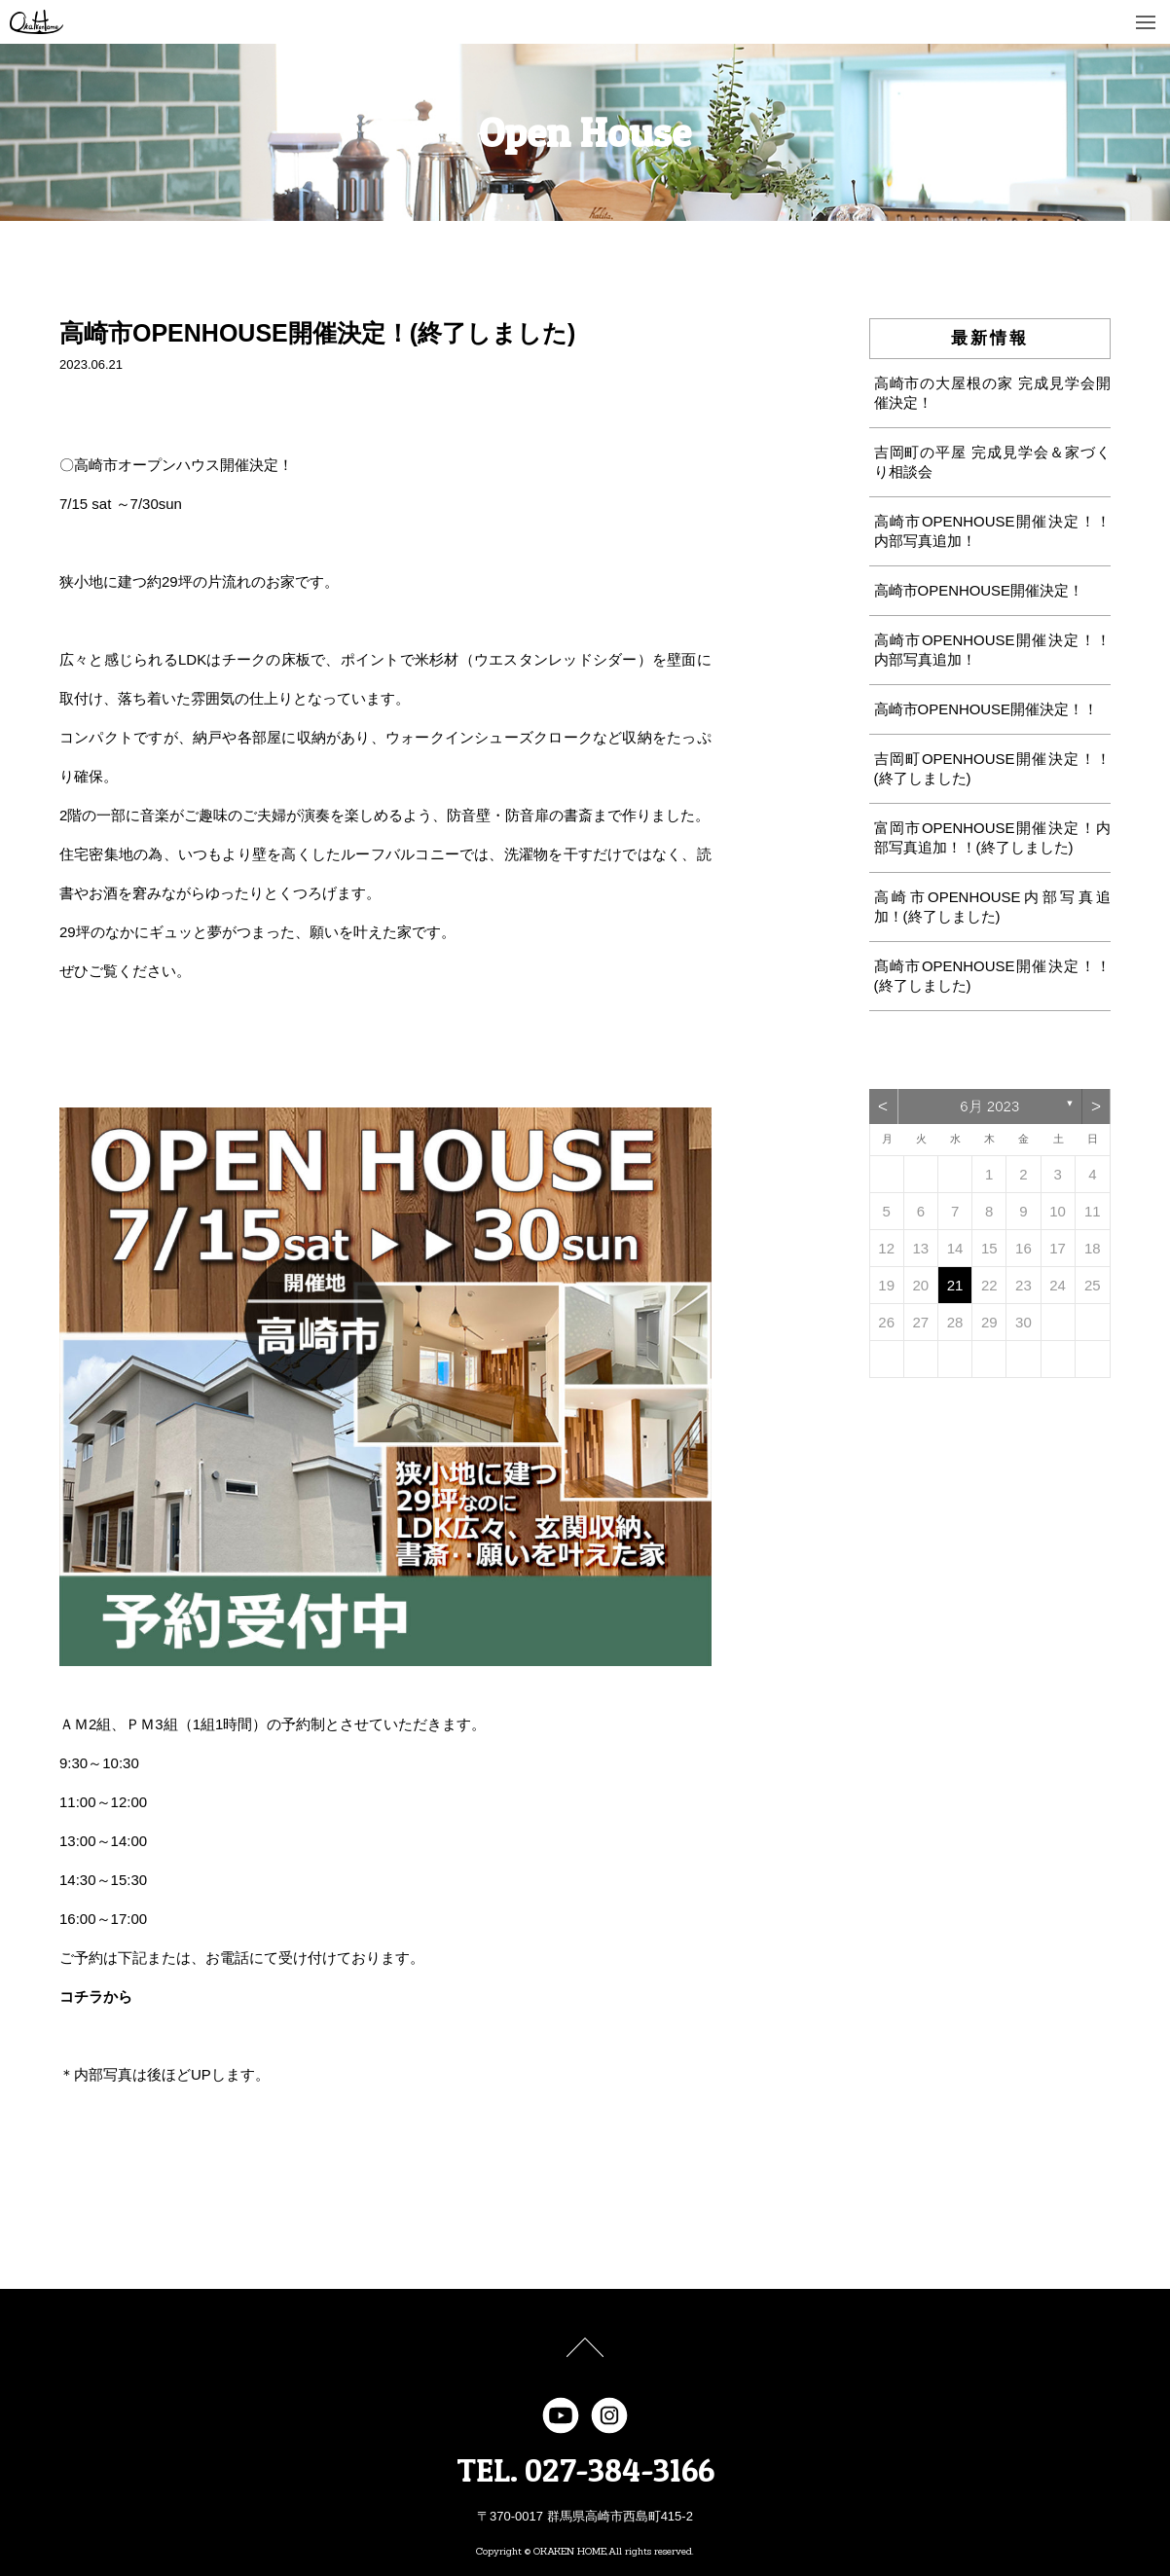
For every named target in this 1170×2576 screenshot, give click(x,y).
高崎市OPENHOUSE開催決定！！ (986, 709)
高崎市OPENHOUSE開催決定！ (979, 590)
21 (955, 1285)
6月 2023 (989, 1106)
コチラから (95, 1996)
